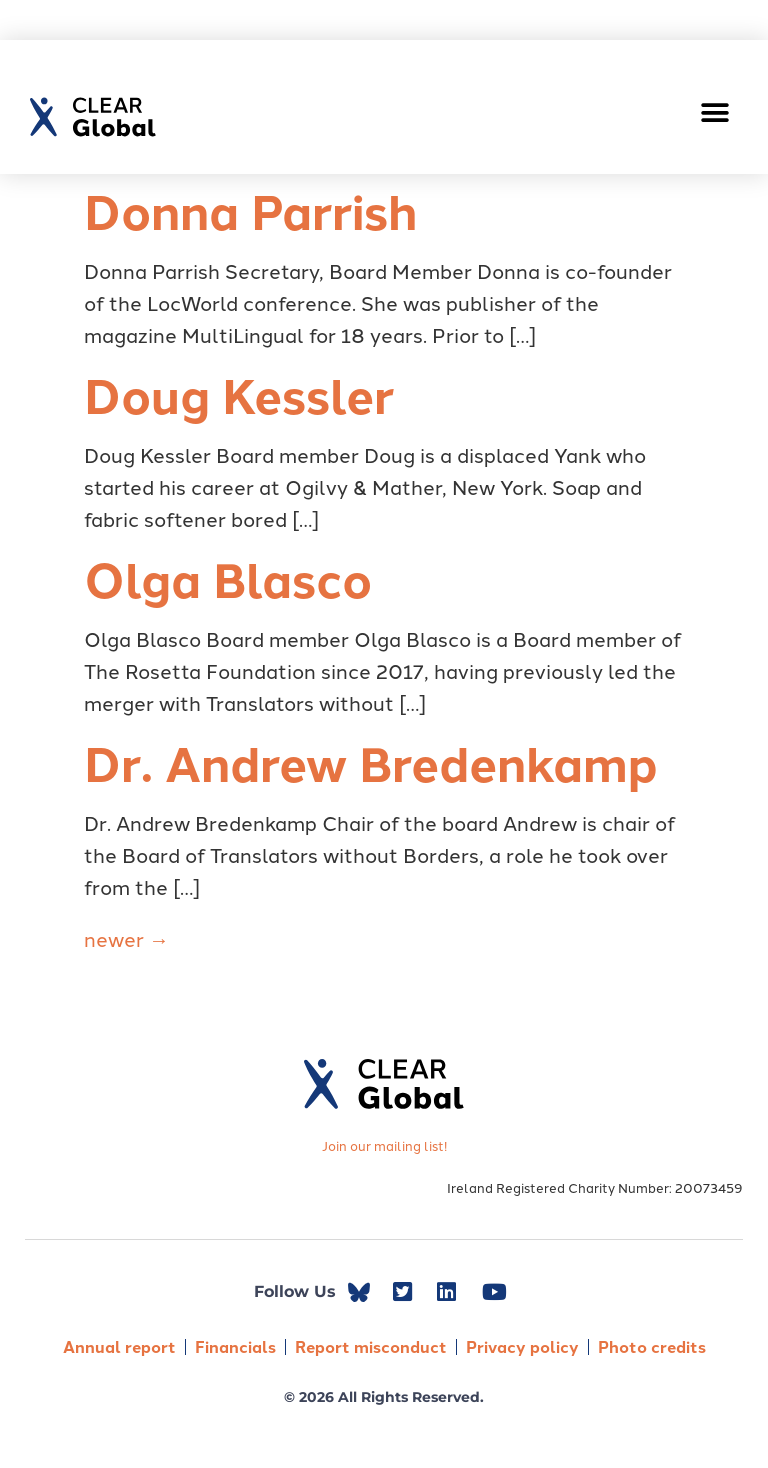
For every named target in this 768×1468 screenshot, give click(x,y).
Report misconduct (371, 1346)
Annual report (119, 1346)
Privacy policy (522, 1346)
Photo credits (652, 1346)
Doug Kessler (239, 394)
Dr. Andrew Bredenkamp (371, 762)
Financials (235, 1346)
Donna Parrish (251, 210)
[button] (715, 112)
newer (126, 938)
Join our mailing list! (384, 1145)
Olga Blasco (228, 578)
